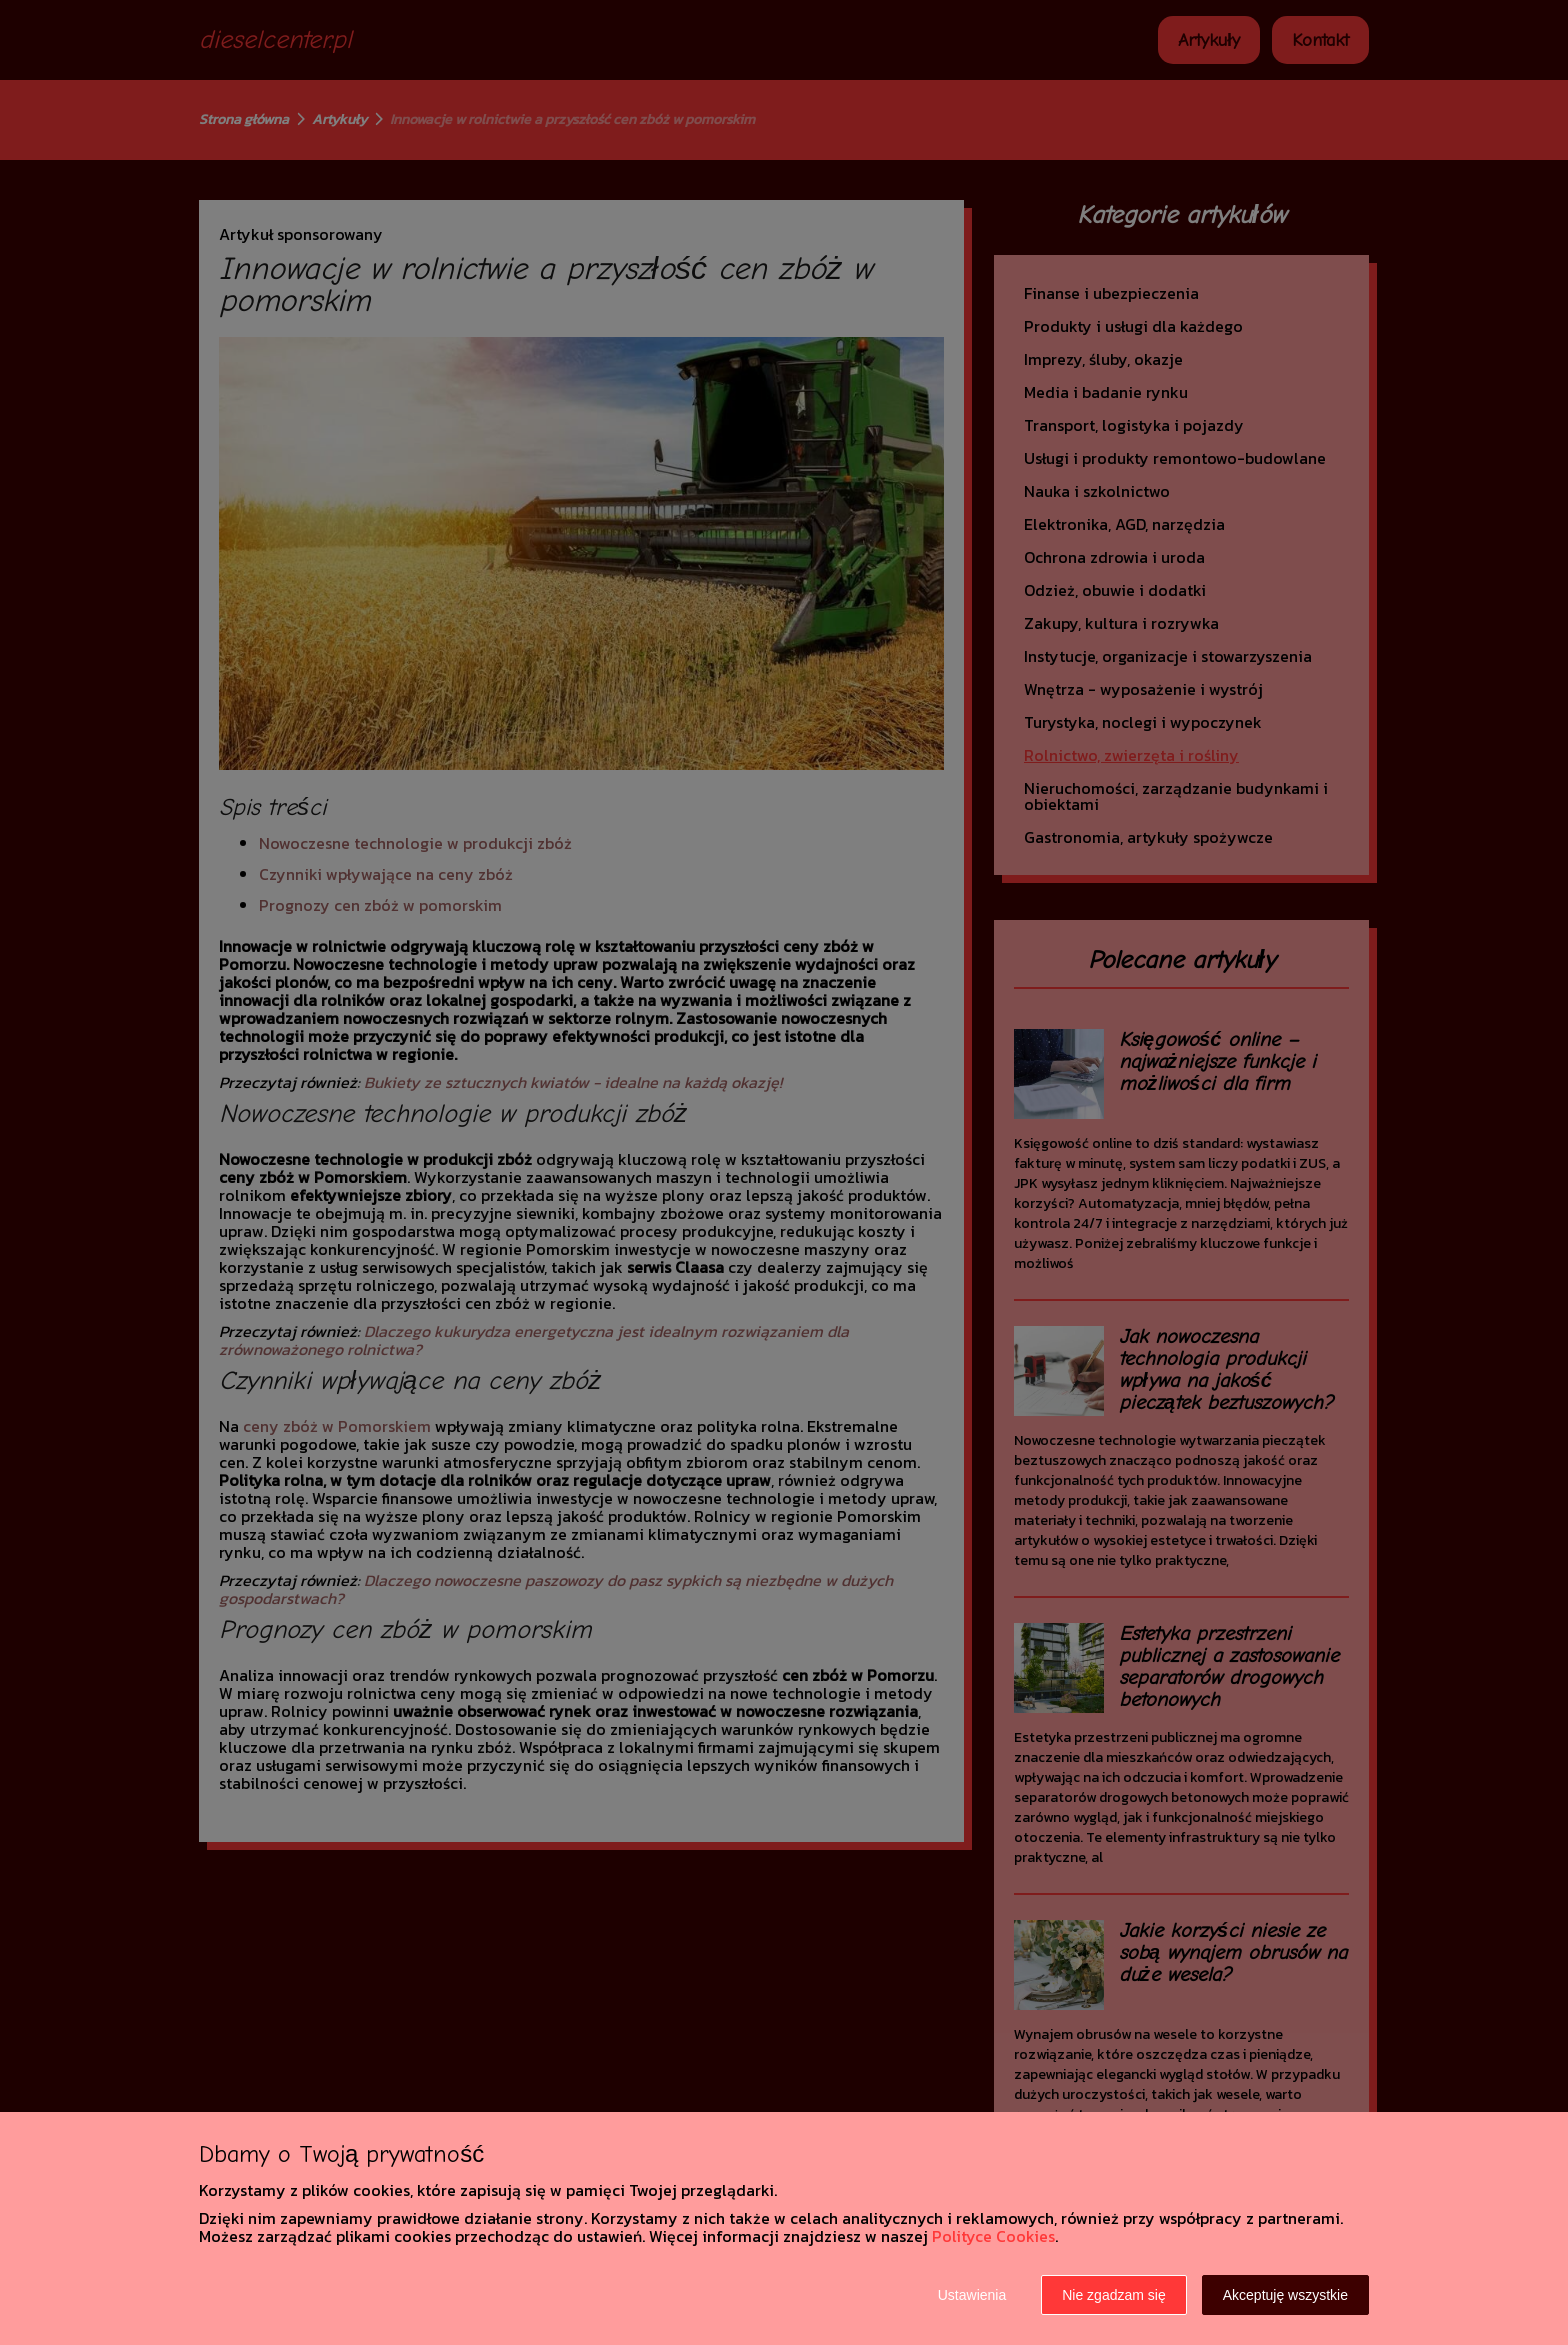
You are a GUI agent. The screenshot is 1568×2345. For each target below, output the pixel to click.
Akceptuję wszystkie (1285, 2295)
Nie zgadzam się (1114, 2295)
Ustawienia (972, 2295)
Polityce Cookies (993, 2236)
